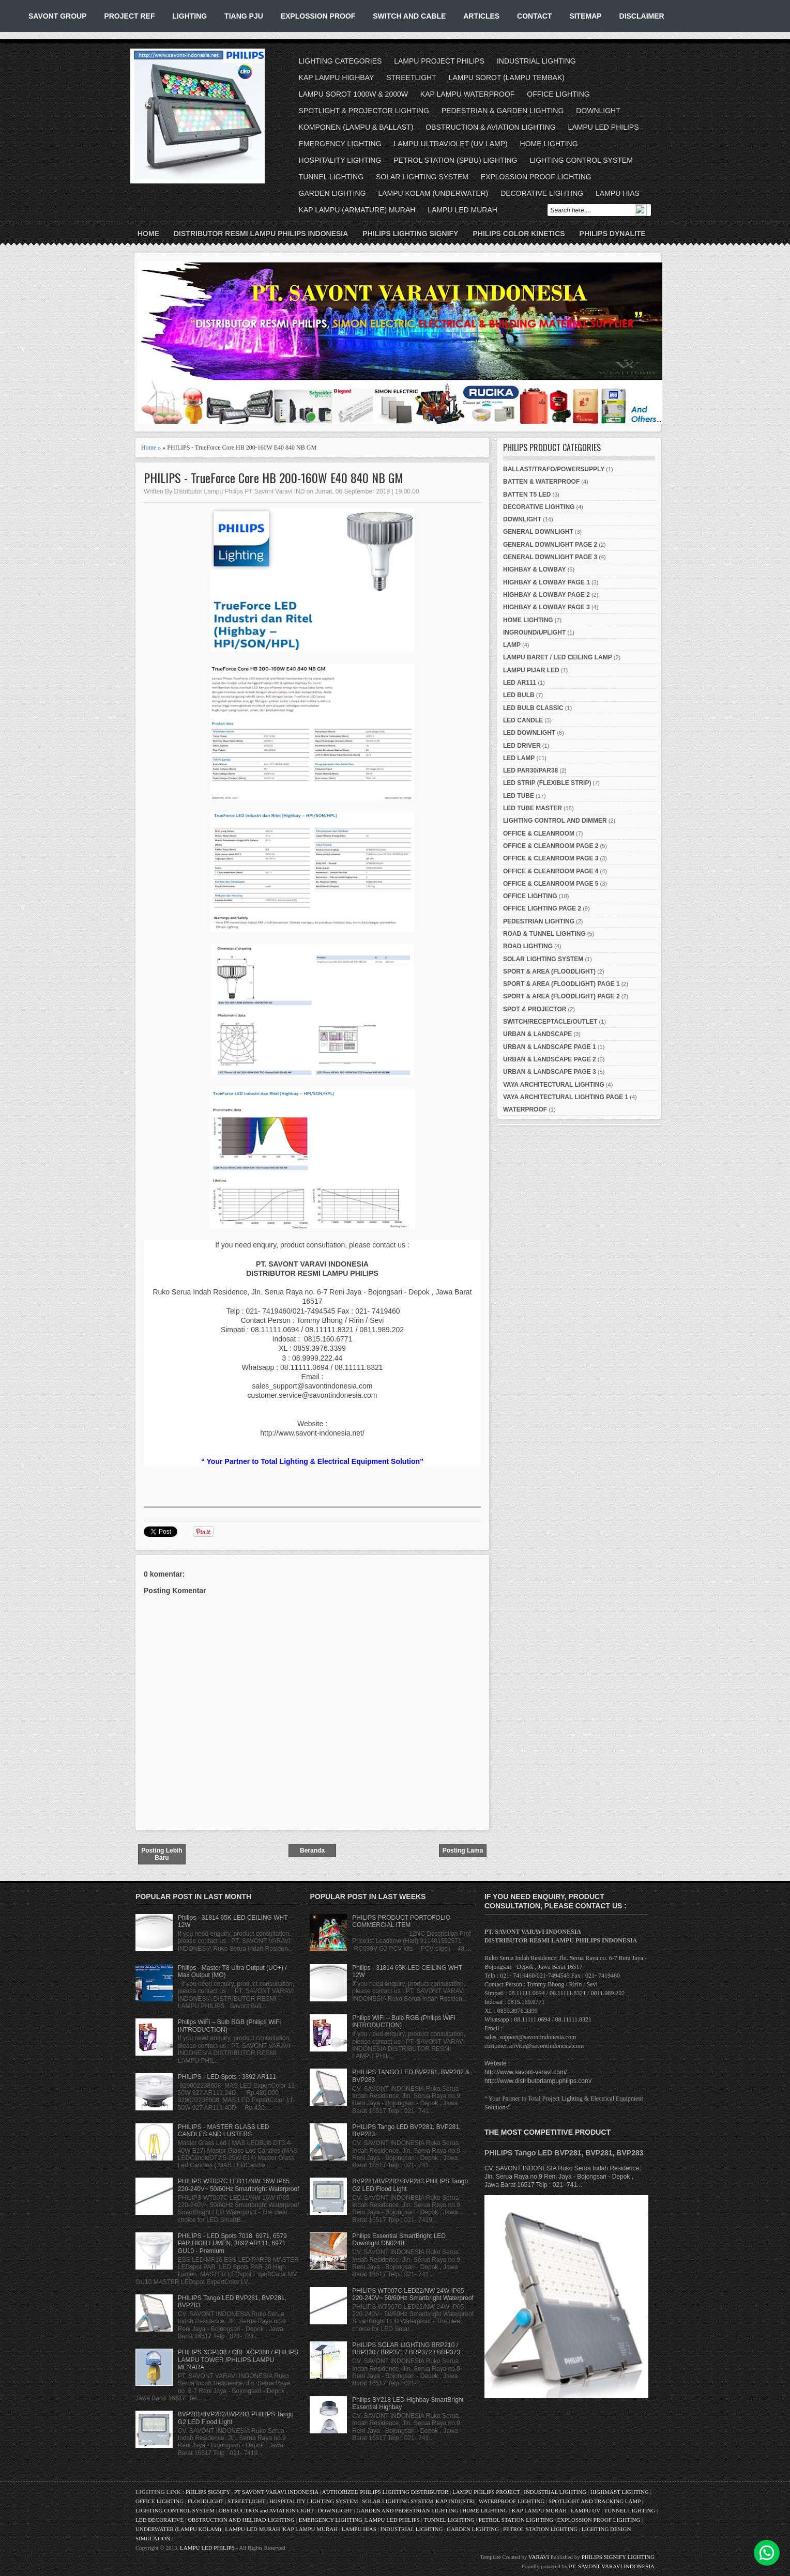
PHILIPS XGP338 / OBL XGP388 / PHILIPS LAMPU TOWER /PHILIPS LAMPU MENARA (238, 2360)
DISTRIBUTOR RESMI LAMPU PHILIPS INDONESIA (261, 233)
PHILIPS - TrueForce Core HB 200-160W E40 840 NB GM (273, 477)
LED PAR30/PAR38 (530, 770)
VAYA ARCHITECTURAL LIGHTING (553, 1084)
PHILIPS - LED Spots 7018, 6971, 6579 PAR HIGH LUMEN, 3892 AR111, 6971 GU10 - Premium (232, 2243)
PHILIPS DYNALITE (613, 233)
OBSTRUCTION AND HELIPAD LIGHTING (241, 2520)
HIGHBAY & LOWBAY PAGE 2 (546, 594)
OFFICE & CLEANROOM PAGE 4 (550, 871)
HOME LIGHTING (549, 144)
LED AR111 (519, 682)
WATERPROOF (525, 1109)
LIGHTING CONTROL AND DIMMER (555, 820)
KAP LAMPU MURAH (539, 2510)
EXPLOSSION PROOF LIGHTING (536, 177)
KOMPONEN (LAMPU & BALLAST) (356, 127)
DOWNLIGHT (598, 110)
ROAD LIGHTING (528, 946)
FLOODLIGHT (205, 2501)
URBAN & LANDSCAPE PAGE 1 (549, 1047)
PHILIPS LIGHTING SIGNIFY (410, 233)
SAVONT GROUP (57, 16)
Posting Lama (463, 1850)
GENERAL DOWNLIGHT (538, 531)
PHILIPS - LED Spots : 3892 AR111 (227, 2076)
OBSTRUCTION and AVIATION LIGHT (266, 2510)
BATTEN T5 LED (527, 494)
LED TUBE (518, 795)
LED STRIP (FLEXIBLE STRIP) (547, 782)
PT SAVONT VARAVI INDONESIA (277, 2492)
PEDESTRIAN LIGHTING (538, 921)
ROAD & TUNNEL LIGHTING (544, 933)
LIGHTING (189, 16)
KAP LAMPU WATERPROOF (467, 94)
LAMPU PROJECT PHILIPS (439, 61)
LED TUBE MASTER (532, 808)
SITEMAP (585, 16)
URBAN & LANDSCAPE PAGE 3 (549, 1071)
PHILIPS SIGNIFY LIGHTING (618, 2557)
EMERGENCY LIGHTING (340, 144)
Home (148, 233)
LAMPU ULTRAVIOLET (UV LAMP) (450, 144)
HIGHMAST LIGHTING (619, 2492)
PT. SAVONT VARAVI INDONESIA (612, 2566)
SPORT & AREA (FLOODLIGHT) (549, 971)
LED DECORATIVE (159, 2520)
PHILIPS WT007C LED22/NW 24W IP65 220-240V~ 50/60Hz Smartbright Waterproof (413, 2294)
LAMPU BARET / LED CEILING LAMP (557, 657)
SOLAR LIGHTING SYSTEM (422, 177)
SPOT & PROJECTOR (534, 1009)
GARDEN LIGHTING (332, 193)
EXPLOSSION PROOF (318, 16)
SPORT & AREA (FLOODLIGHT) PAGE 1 (561, 984)
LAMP (512, 645)
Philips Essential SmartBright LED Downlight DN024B (399, 2239)
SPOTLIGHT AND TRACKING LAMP (595, 2501)
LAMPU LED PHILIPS (603, 127)
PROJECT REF (129, 16)
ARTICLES (481, 16)
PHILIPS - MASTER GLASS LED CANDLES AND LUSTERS (223, 2130)
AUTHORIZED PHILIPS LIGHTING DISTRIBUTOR (386, 2492)
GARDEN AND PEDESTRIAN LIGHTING (408, 2510)
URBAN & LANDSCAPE (537, 1034)
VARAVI (538, 2557)
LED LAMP (519, 758)
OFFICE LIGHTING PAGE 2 (542, 908)
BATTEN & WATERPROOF (541, 481)
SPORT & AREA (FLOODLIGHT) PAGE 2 (561, 996)
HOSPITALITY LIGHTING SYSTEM (313, 2501)
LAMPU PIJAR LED (531, 670)
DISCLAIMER (641, 16)
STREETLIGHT (411, 77)
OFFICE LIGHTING (558, 94)
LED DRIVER (522, 745)
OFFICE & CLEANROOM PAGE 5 (550, 883)
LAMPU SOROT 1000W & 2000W (353, 94)
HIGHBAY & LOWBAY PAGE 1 (546, 582)
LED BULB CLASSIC (533, 708)
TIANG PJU (243, 16)
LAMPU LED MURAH (462, 210)
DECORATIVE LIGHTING (541, 193)
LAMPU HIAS (618, 193)
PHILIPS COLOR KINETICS (519, 233)
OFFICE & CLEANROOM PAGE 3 (550, 858)
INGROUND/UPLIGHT (534, 632)
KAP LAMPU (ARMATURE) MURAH (357, 210)
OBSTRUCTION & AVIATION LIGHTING (491, 127)
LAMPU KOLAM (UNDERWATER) (433, 193)
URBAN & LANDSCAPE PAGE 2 (549, 1059)
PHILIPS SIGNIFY (209, 2492)
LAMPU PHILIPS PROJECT (486, 2492)
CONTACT (534, 16)
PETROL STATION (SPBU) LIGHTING (455, 160)
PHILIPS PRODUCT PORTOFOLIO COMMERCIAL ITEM (401, 1921)
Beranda (312, 1850)
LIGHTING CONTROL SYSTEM (580, 160)
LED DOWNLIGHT (529, 732)
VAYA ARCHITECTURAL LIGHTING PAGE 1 (565, 1097)
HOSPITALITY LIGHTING (340, 160)
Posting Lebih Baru (161, 1854)
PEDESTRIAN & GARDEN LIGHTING (503, 110)
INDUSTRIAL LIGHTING (536, 61)
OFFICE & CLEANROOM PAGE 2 (550, 846)
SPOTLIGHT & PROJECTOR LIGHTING (364, 110)
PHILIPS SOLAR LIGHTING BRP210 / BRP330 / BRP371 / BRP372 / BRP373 (406, 2348)
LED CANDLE (523, 720)
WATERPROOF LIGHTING (511, 2501)
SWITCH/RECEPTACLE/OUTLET (550, 1021)
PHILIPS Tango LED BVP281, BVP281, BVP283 (564, 2153)
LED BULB (519, 695)
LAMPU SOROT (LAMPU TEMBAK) (507, 77)
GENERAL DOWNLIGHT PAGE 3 (550, 557)
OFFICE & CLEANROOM (538, 833)
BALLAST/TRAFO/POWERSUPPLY (553, 469)
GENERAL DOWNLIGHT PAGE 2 (550, 544)
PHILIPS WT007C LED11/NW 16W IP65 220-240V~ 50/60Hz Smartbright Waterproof (238, 2185)
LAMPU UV (585, 2510)
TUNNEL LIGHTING (331, 177)
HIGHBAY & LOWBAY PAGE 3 (546, 607)
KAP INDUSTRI (455, 2501)
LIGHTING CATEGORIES (340, 61)
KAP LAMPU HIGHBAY (336, 77)
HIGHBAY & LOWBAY (534, 569)
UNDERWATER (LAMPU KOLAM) (178, 2529)
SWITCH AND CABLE (409, 16)
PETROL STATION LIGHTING (516, 2520)
